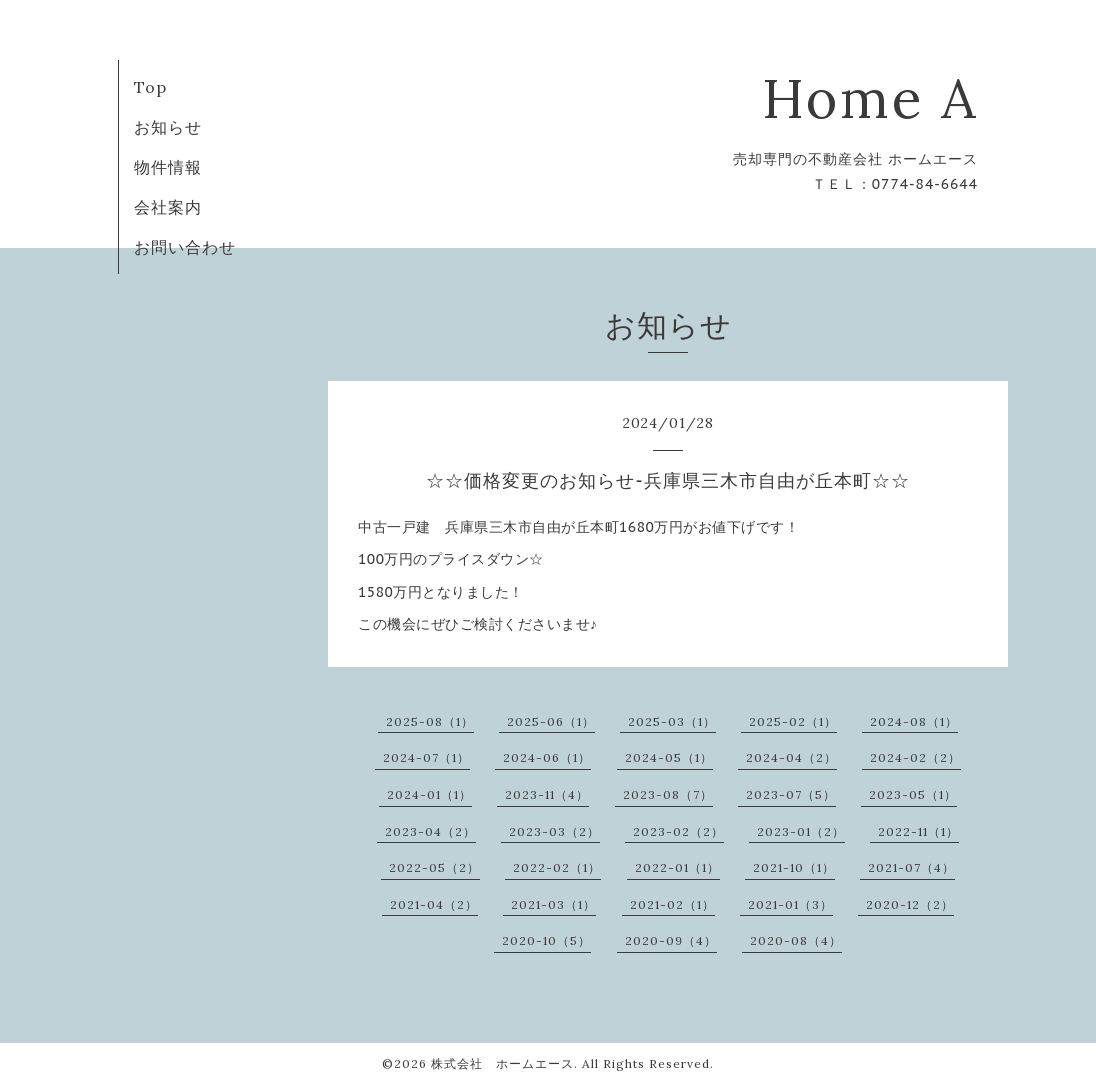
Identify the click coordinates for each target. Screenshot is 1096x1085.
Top (150, 87)
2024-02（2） (915, 757)
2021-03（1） (553, 904)
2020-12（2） (910, 904)
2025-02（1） (793, 721)
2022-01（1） (677, 867)
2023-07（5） (791, 794)
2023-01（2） (801, 831)
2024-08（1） (914, 721)
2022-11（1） (918, 831)
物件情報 (168, 167)
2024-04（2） (791, 757)
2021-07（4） (911, 867)
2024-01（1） (429, 794)
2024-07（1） (426, 757)
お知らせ (168, 127)
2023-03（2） (554, 831)
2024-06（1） (547, 757)
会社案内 (168, 207)
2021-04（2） (434, 904)
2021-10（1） (794, 867)
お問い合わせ (185, 247)
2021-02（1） (672, 904)
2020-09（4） (671, 940)
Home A (870, 98)
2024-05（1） (669, 757)
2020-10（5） (546, 940)
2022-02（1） (557, 867)
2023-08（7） (668, 794)
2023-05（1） (913, 794)
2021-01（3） (790, 904)
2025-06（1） (551, 721)
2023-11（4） (547, 794)
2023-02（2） (678, 831)
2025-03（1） (672, 721)
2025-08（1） (430, 721)
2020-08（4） (796, 940)
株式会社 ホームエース (502, 1063)
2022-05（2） (434, 867)
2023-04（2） (430, 831)
